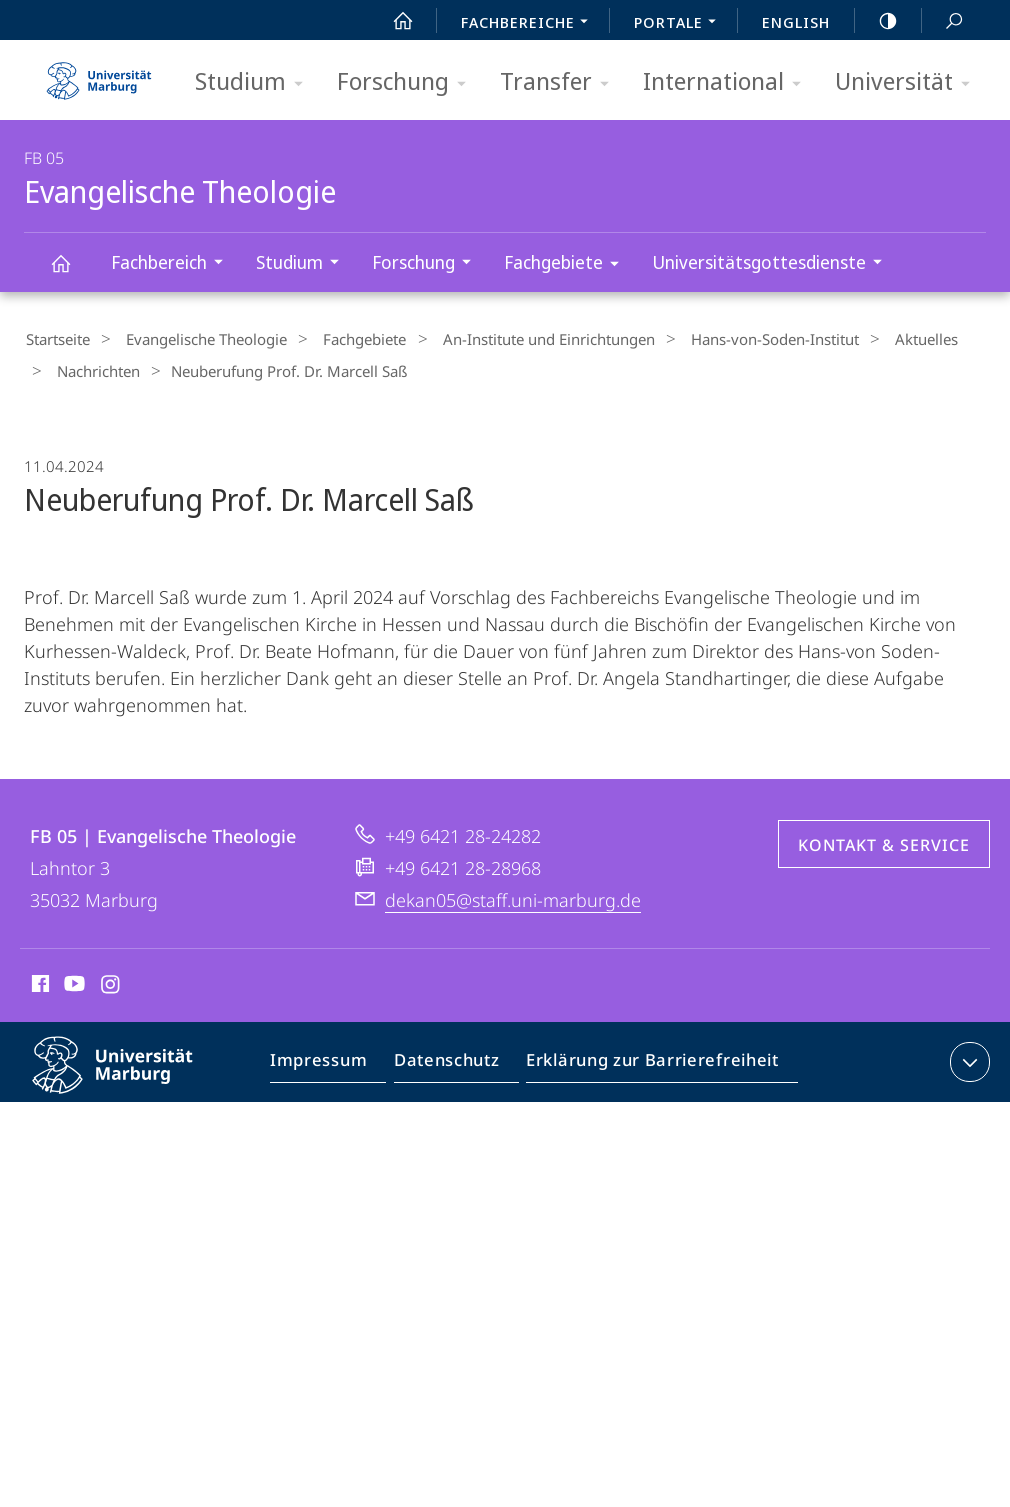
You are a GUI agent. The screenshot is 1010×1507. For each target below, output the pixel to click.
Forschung (408, 82)
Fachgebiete (568, 265)
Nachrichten (91, 368)
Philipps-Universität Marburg (130, 1075)
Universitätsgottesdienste (773, 264)
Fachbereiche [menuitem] (530, 24)
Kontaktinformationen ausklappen (967, 1056)
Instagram (111, 981)
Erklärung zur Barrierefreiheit (641, 1060)
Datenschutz (445, 1060)
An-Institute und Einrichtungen (516, 339)
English (796, 22)
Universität (909, 82)
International (728, 82)
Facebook (38, 981)
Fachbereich (173, 264)
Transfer (561, 82)
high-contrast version (877, 21)
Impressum (323, 1060)
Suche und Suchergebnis (943, 21)
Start (392, 21)
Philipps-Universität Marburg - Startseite (99, 74)
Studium (255, 82)
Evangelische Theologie (72, 272)
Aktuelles (873, 339)
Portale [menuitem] (680, 24)
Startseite (56, 339)
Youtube (72, 981)
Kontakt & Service (884, 839)
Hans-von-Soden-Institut (732, 339)
